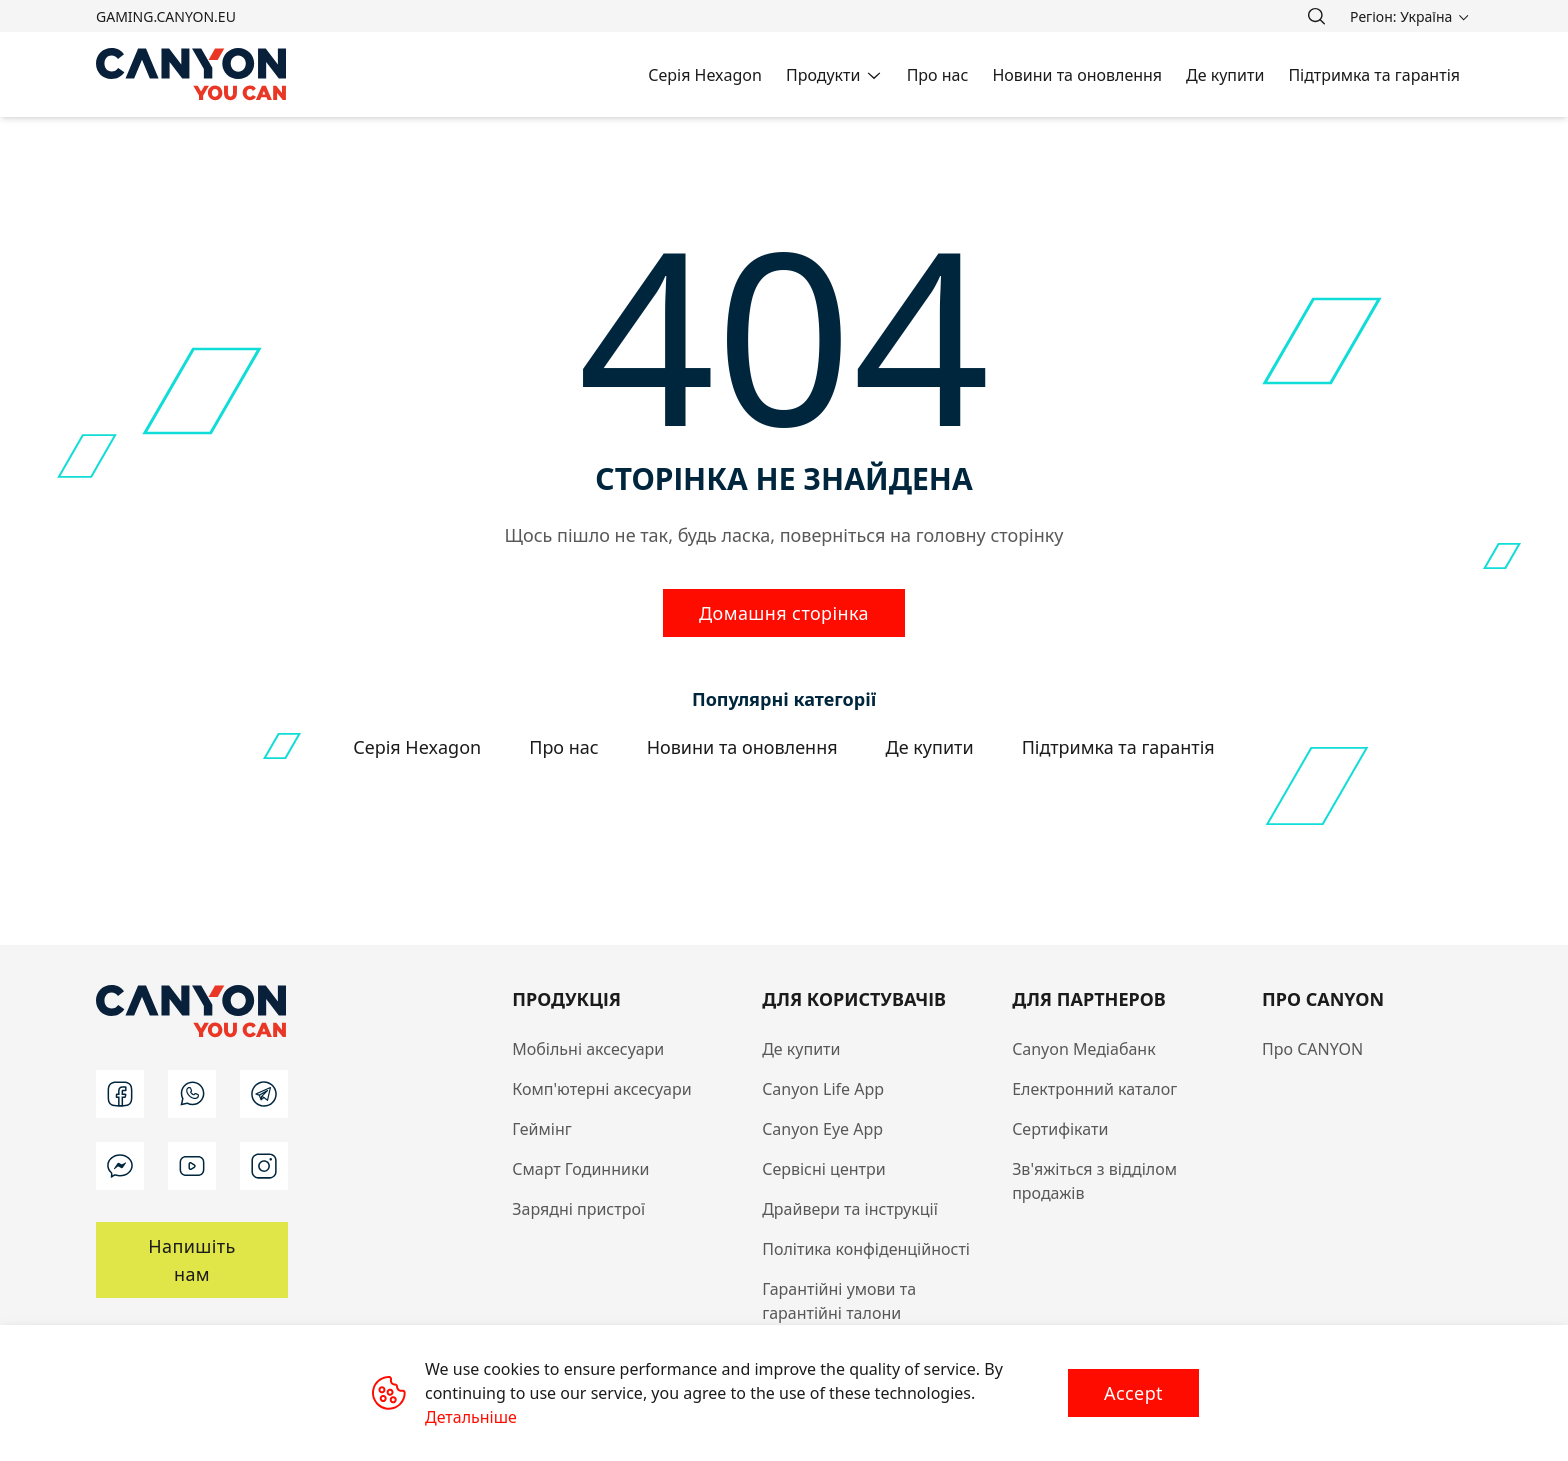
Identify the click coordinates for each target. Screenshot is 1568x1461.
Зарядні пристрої (578, 1209)
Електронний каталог (1094, 1089)
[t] (264, 1094)
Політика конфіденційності (866, 1249)
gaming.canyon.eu (166, 16)
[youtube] (192, 1166)
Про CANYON (1312, 1049)
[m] (120, 1166)
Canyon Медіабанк (1084, 1049)
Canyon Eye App (822, 1129)
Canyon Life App (823, 1089)
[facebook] (120, 1094)
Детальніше (471, 1417)
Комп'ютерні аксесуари (601, 1089)
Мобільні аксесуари (588, 1049)
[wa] (192, 1094)
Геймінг (542, 1129)
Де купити (801, 1049)
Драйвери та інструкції (850, 1209)
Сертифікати (1060, 1129)
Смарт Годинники (580, 1169)
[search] (1316, 16)
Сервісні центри (823, 1169)
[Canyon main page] (192, 74)
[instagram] (264, 1166)
